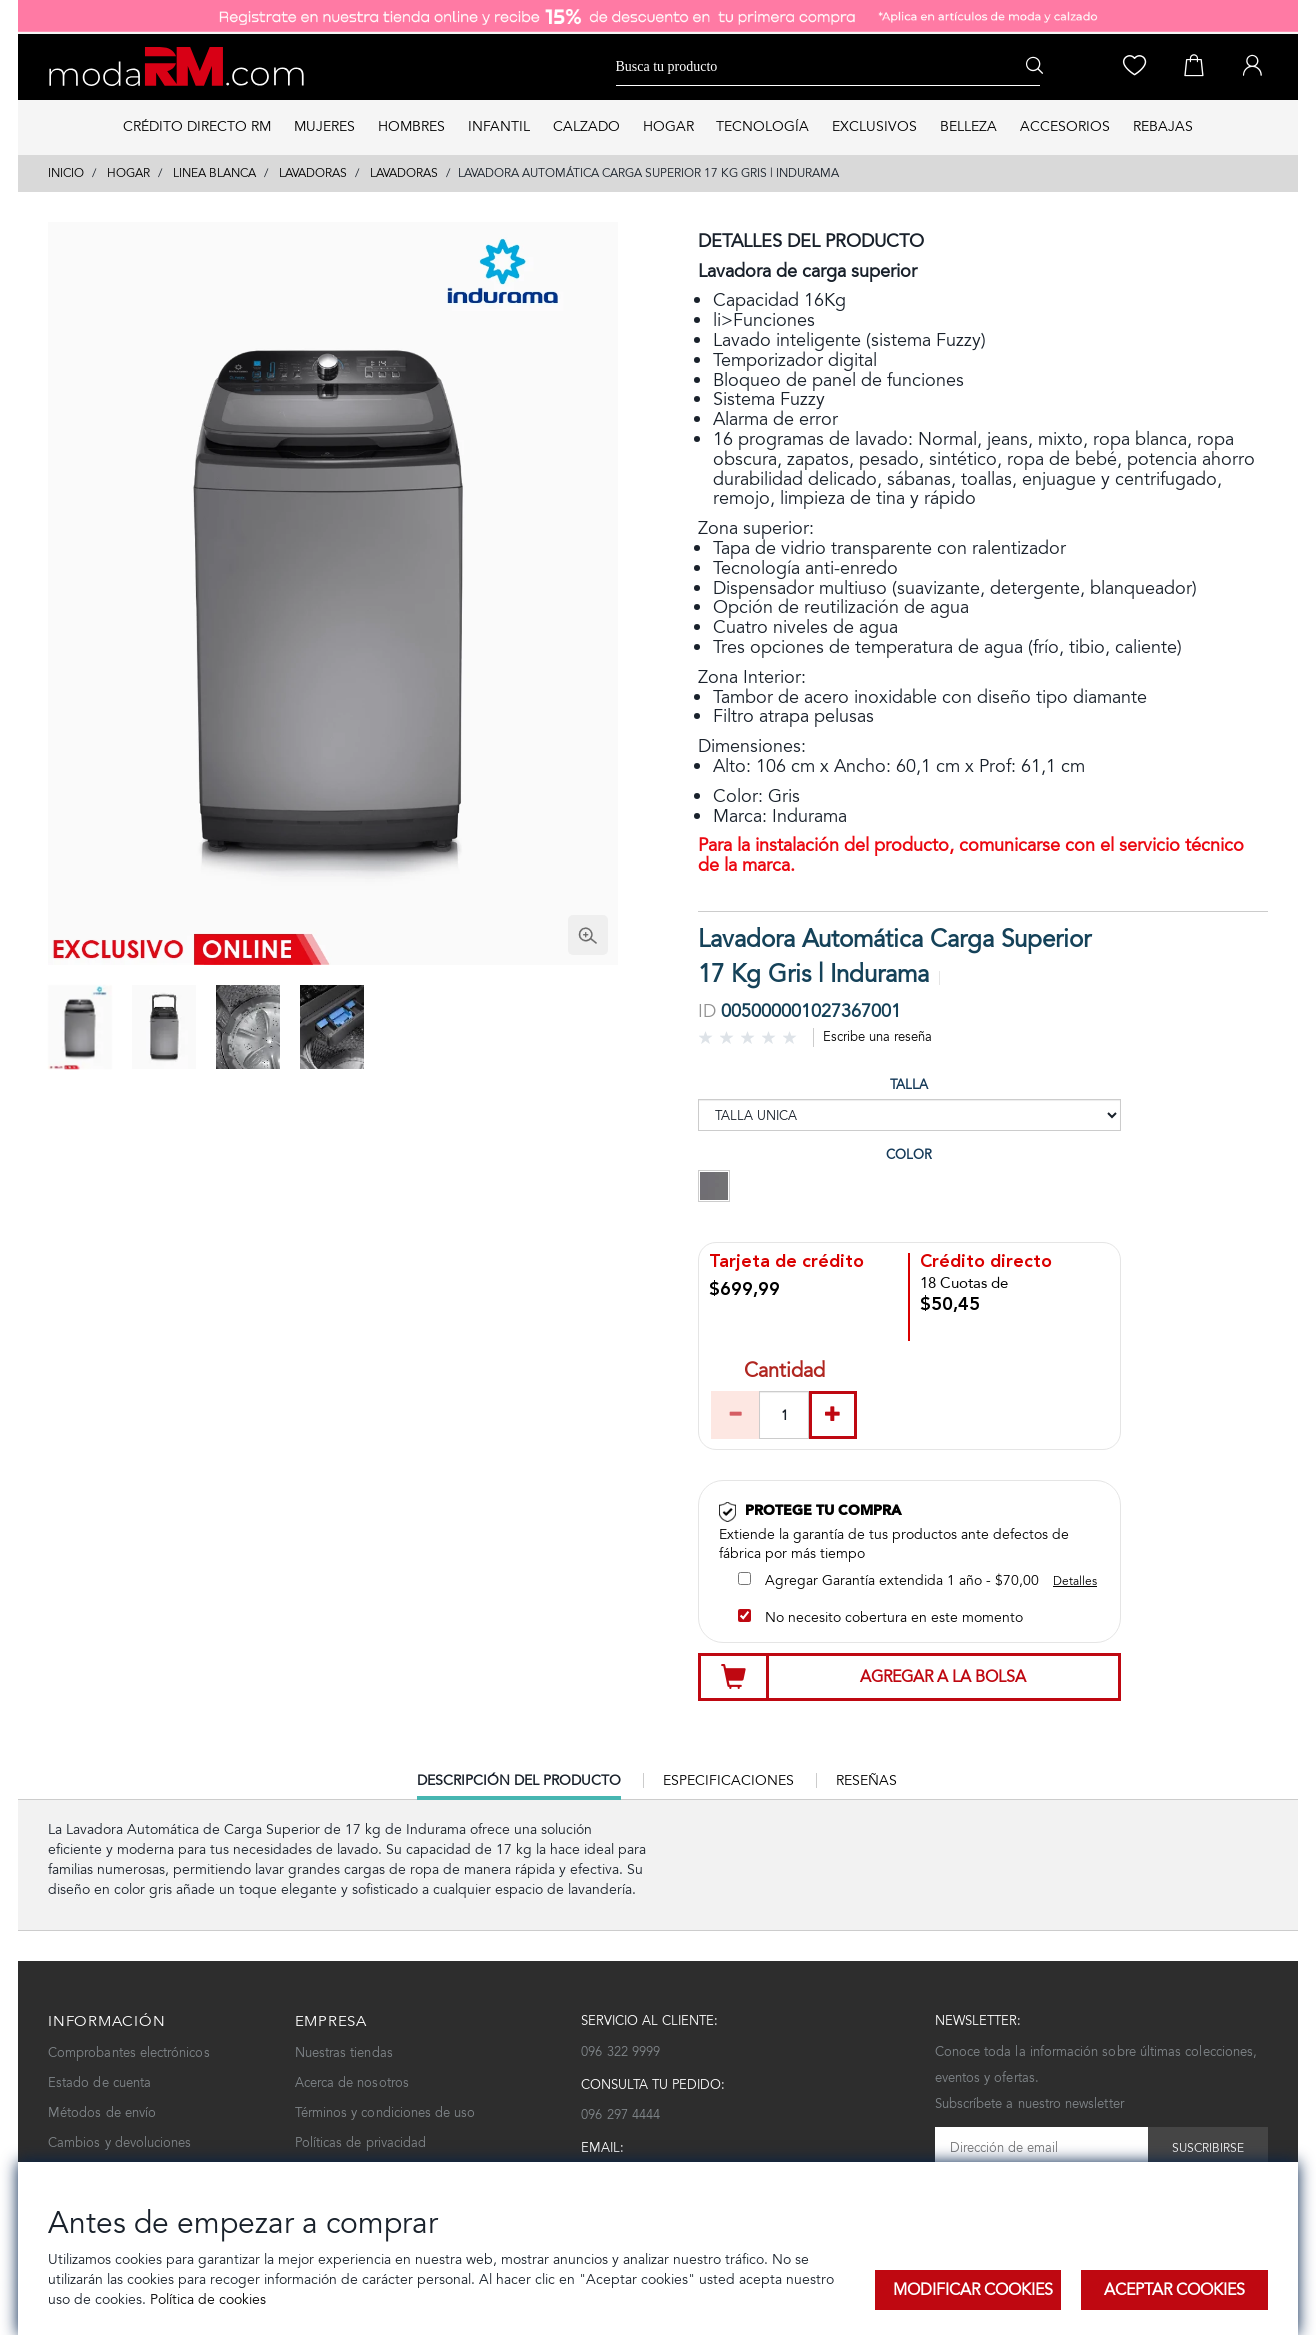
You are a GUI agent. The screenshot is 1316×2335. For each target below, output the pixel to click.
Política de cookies (206, 2299)
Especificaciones (728, 1780)
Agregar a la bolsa (943, 1676)
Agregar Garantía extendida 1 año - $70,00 (888, 1580)
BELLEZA (968, 126)
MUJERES (324, 126)
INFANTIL (499, 126)
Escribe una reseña (877, 1036)
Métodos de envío (102, 2112)
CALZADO (586, 126)
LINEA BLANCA (214, 173)
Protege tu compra (823, 1510)
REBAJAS (1163, 126)
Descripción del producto (519, 1785)
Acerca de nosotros (352, 2082)
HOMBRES (411, 126)
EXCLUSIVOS (874, 126)
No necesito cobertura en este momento (880, 1617)
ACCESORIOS (1065, 126)
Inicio (66, 173)
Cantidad (784, 1372)
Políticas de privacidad (361, 2142)
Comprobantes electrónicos (129, 2052)
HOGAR (668, 126)
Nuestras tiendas (344, 2052)
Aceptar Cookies (1174, 2289)
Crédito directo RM (197, 126)
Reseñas (866, 1780)
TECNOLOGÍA (762, 126)
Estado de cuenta (99, 2082)
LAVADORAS (313, 173)
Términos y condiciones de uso (385, 2112)
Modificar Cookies (973, 2289)
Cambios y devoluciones (119, 2142)
